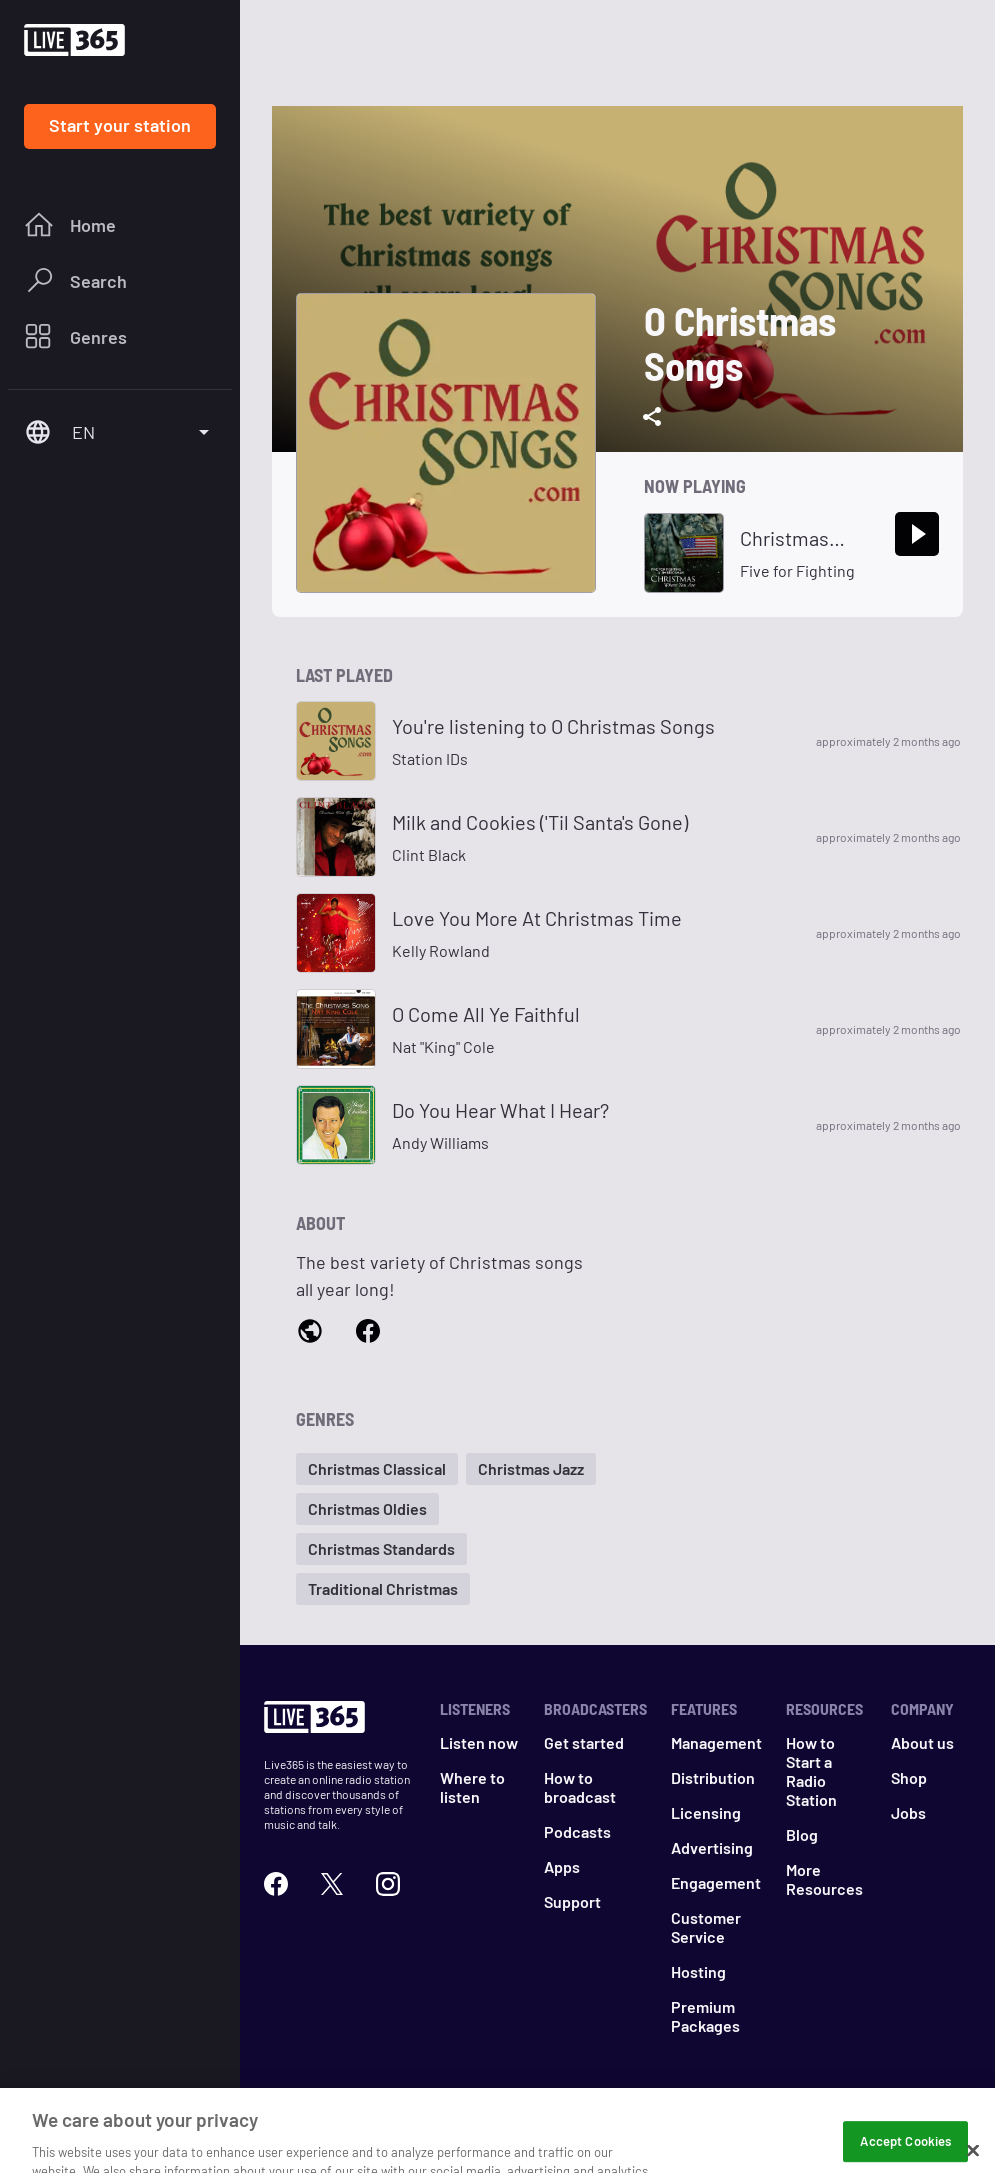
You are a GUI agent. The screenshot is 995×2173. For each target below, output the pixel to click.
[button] (377, 1469)
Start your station (120, 125)
